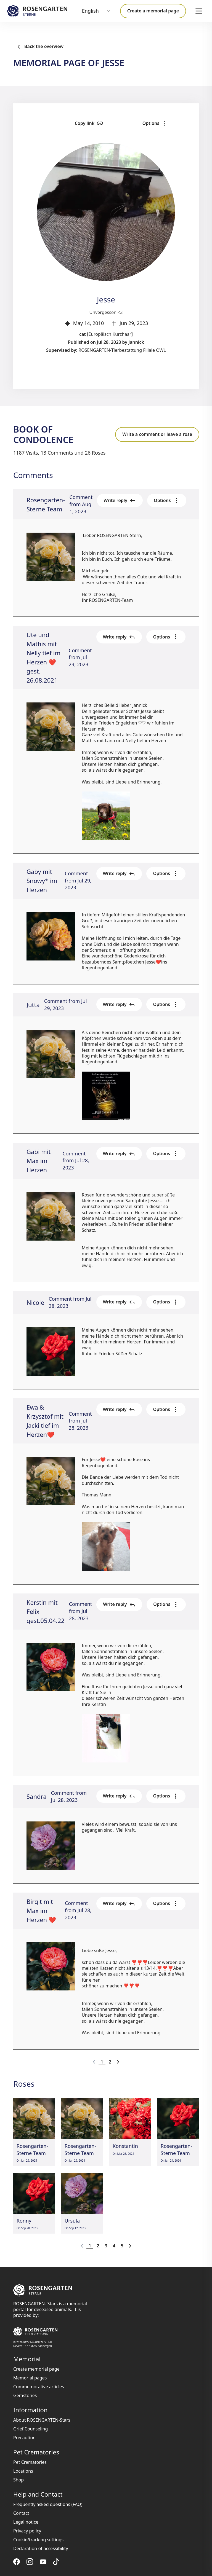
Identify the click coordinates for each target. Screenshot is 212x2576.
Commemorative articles (38, 2387)
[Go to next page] (118, 2062)
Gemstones (25, 2395)
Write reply (120, 500)
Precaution (24, 2438)
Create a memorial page (153, 11)
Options (166, 123)
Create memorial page (36, 2369)
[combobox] (96, 11)
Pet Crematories (30, 2462)
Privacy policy (27, 2531)
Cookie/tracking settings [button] (38, 2540)
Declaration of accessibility (40, 2548)
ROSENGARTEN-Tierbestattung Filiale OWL (122, 350)
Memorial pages (30, 2378)
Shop (18, 2480)
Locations (23, 2471)
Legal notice (25, 2522)
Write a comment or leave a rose (157, 434)
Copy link (121, 123)
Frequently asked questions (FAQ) (47, 2504)
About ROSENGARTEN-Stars (41, 2420)
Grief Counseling (30, 2429)
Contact (21, 2513)
